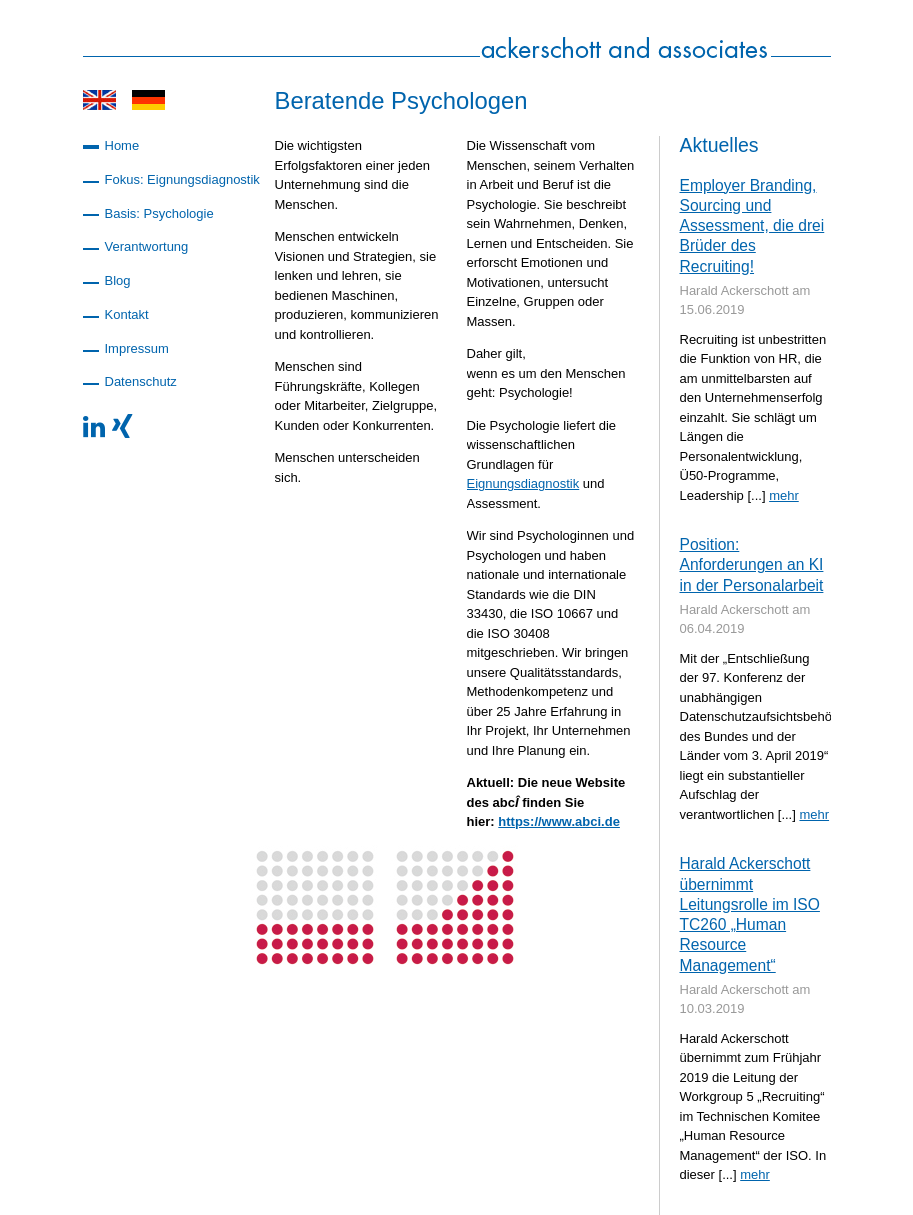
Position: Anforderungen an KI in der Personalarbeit (752, 565)
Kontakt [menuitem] (127, 314)
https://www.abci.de (559, 821)
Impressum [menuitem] (137, 348)
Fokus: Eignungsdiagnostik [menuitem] (182, 179)
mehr (784, 495)
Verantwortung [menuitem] (147, 246)
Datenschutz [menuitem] (141, 381)
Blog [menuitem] (118, 280)
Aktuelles (719, 145)
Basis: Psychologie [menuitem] (159, 213)
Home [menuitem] (122, 145)
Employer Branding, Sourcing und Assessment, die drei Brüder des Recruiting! (752, 226)
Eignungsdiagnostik (523, 483)
